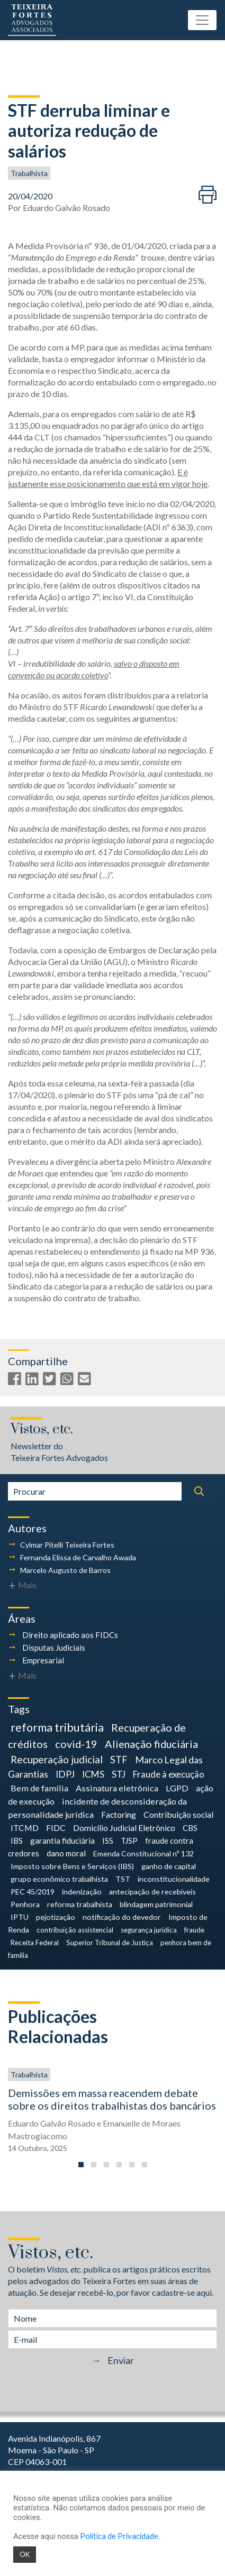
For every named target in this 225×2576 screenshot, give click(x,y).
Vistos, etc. (42, 1429)
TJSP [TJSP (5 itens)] (129, 1840)
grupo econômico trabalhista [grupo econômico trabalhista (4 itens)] (59, 1878)
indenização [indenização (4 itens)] (82, 1891)
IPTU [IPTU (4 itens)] (20, 1916)
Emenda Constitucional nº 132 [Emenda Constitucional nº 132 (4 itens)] (143, 1853)
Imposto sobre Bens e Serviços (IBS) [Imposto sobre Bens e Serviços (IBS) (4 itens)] (72, 1866)
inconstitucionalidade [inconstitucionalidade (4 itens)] (174, 1878)
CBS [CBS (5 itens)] (190, 1828)
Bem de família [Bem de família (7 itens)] (39, 1788)
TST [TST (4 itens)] (122, 1878)
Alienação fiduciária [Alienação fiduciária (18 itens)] (151, 1743)
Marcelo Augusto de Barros (65, 1570)
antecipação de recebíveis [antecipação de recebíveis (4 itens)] (152, 1891)
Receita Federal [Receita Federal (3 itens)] (35, 1942)
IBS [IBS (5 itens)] (17, 1840)
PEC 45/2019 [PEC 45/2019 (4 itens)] (33, 1891)
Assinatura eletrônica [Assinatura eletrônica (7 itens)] (117, 1788)
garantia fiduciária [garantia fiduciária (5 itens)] (62, 1840)
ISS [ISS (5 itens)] (107, 1840)
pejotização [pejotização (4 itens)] (55, 1916)
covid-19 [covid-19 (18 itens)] (76, 1743)
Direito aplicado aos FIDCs (70, 1635)
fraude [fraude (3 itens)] (194, 1930)
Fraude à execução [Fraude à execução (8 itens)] (168, 1774)
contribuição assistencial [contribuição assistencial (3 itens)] (75, 1930)
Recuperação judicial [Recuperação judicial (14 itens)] (57, 1759)
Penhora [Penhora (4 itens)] (25, 1904)
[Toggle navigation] (202, 20)
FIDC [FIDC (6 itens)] (56, 1828)
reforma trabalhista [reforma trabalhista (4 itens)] (79, 1904)
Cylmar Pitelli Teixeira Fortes (67, 1544)
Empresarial (43, 1660)
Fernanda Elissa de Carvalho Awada (78, 1557)
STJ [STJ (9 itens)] (118, 1774)
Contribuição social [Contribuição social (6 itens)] (178, 1814)
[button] (81, 2164)
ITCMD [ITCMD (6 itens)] (25, 1828)
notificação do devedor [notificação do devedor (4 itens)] (122, 1916)
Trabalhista (29, 173)
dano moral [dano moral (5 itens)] (66, 1853)
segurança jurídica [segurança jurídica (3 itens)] (149, 1930)
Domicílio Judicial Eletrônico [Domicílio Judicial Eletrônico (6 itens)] (124, 1828)
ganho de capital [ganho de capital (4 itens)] (168, 1866)
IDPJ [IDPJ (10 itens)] (65, 1774)
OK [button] (25, 2554)
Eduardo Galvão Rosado (66, 208)
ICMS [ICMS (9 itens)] (93, 1774)
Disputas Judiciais (53, 1647)
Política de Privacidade (119, 2536)
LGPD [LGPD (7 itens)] (177, 1788)
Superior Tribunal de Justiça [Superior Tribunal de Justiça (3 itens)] (109, 1942)
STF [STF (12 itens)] (119, 1759)
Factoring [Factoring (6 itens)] (118, 1814)
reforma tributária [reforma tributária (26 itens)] (57, 1727)
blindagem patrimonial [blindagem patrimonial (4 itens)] (156, 1904)
